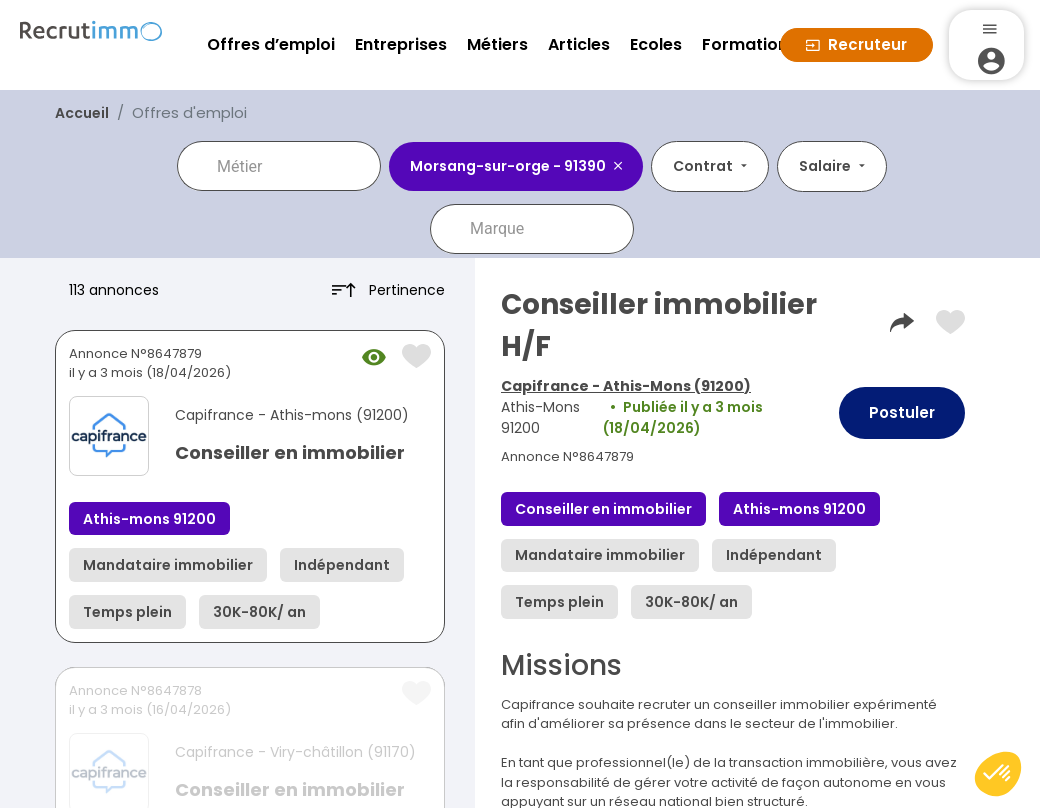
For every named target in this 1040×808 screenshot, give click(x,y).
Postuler (902, 412)
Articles (579, 44)
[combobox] (293, 166)
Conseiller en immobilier (290, 452)
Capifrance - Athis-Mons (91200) (626, 386)
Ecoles (656, 44)
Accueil (82, 113)
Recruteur (856, 44)
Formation (745, 44)
